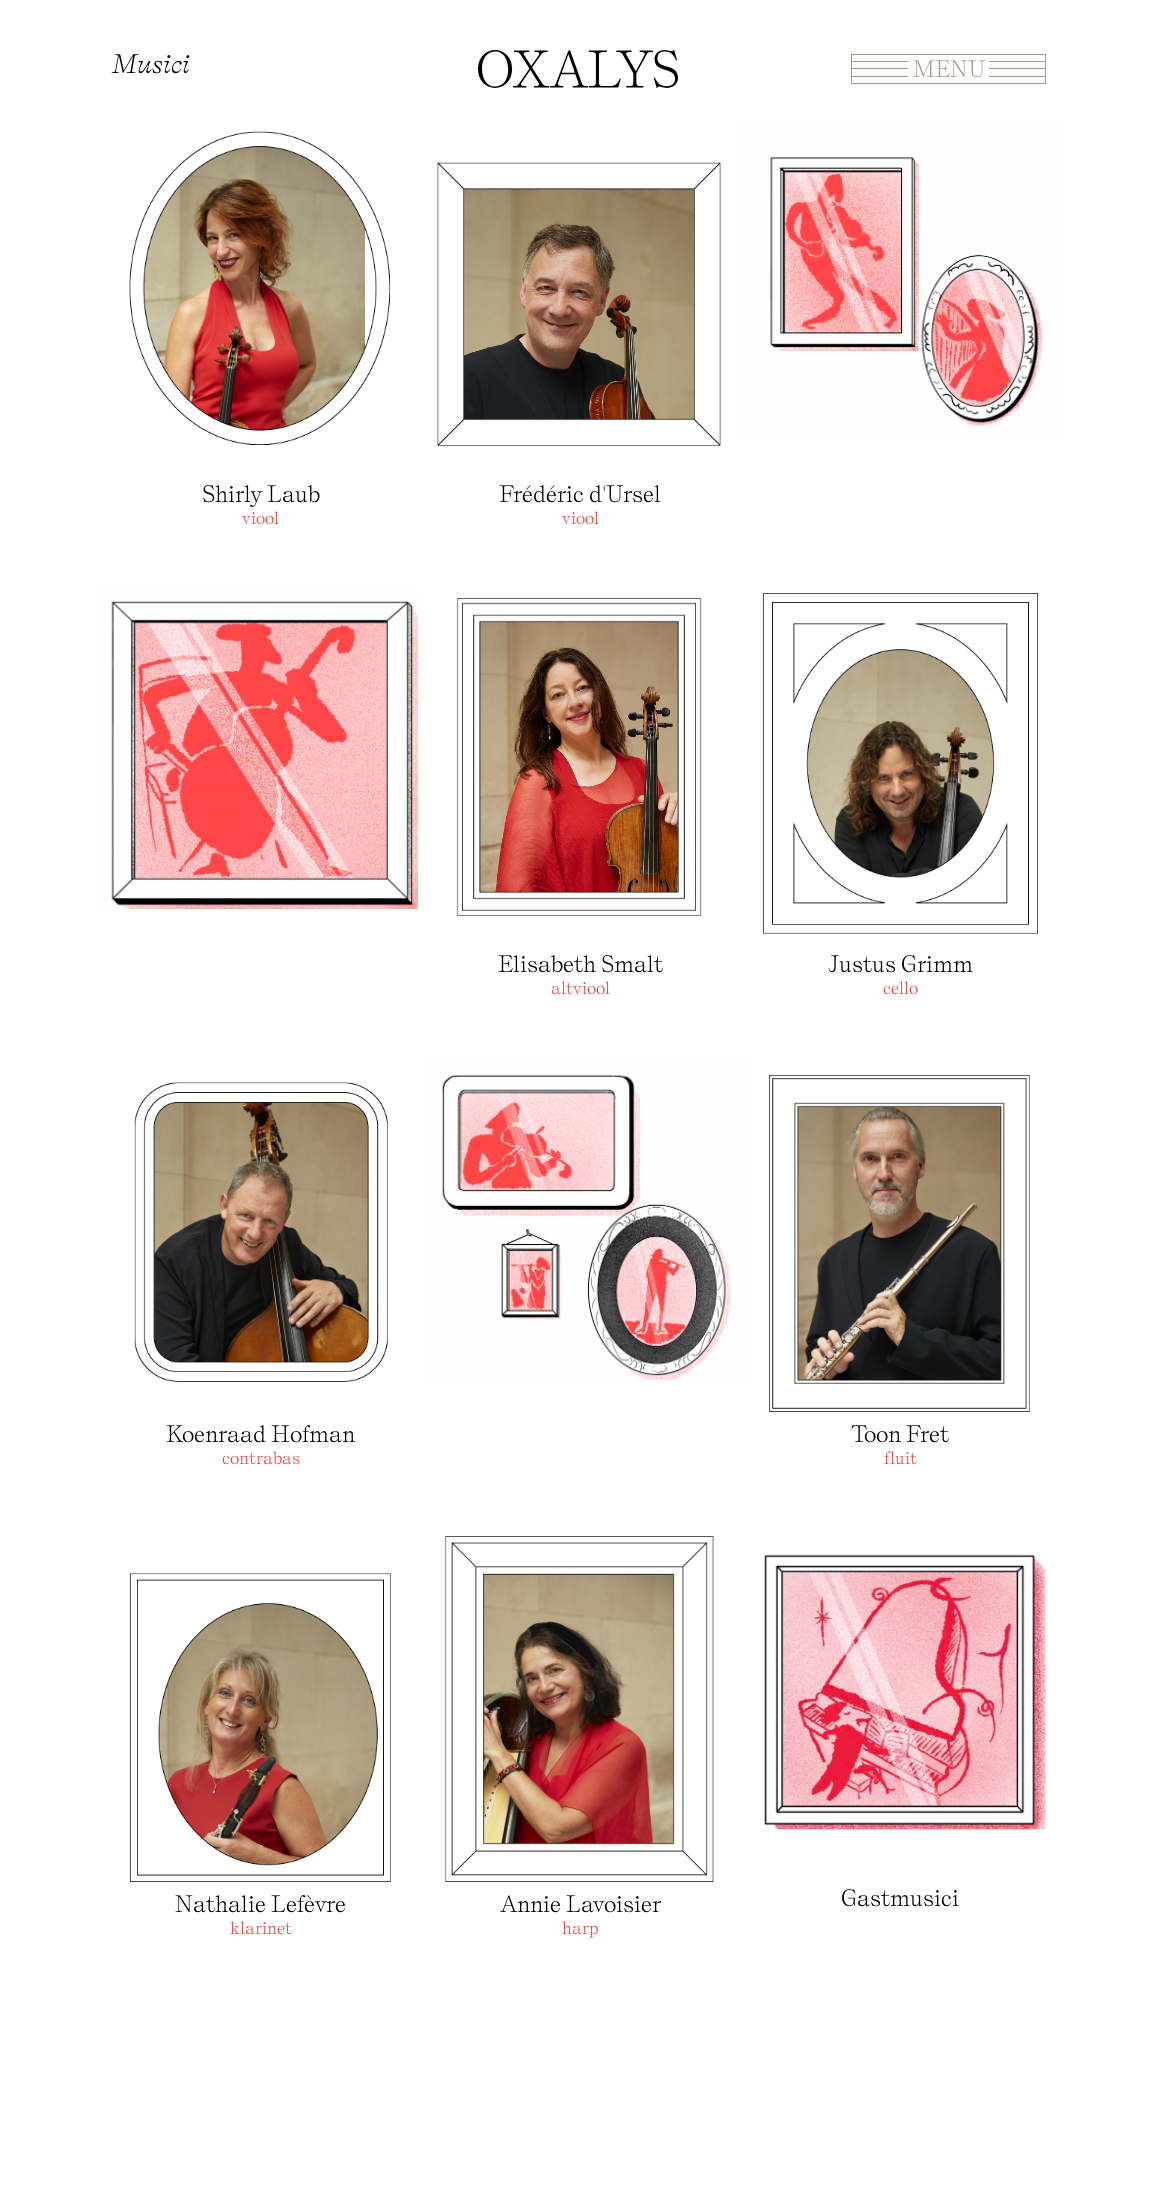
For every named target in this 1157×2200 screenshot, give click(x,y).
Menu (949, 68)
